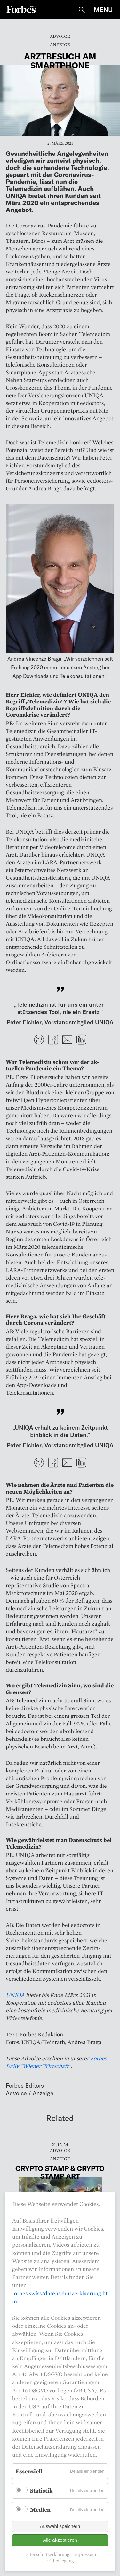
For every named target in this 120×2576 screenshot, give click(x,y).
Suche (81, 10)
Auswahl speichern (60, 2526)
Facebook (53, 1039)
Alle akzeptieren (60, 2540)
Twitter (39, 1039)
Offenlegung (61, 2561)
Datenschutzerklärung (46, 2554)
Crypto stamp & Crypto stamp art (60, 2172)
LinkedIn (81, 1039)
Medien (40, 2509)
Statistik (41, 2490)
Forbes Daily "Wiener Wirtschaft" (56, 2062)
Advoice (60, 36)
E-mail (67, 1039)
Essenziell (29, 2471)
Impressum (84, 2554)
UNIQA (15, 1995)
